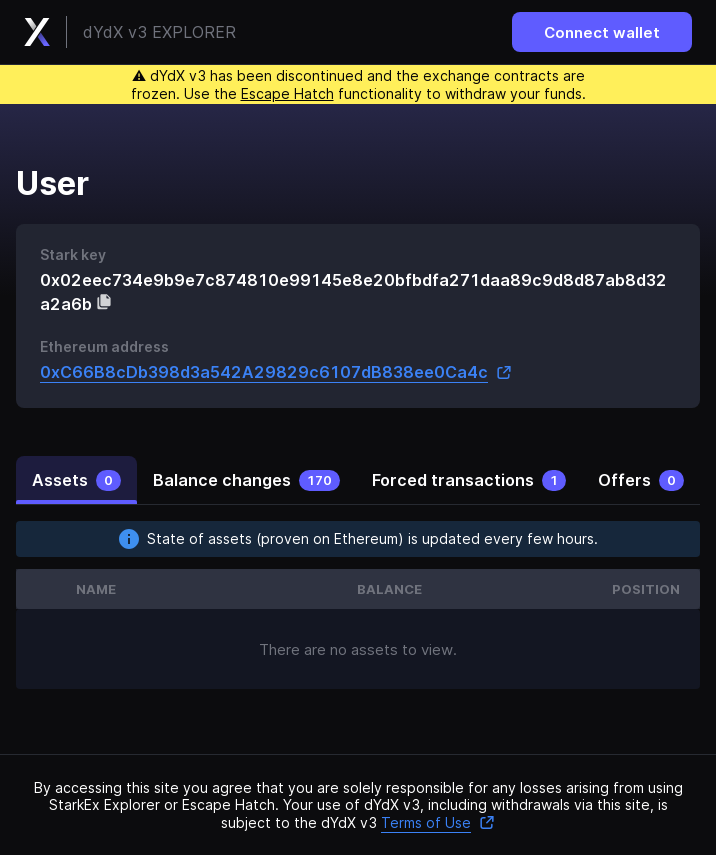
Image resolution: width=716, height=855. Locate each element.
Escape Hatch (287, 93)
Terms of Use (438, 822)
